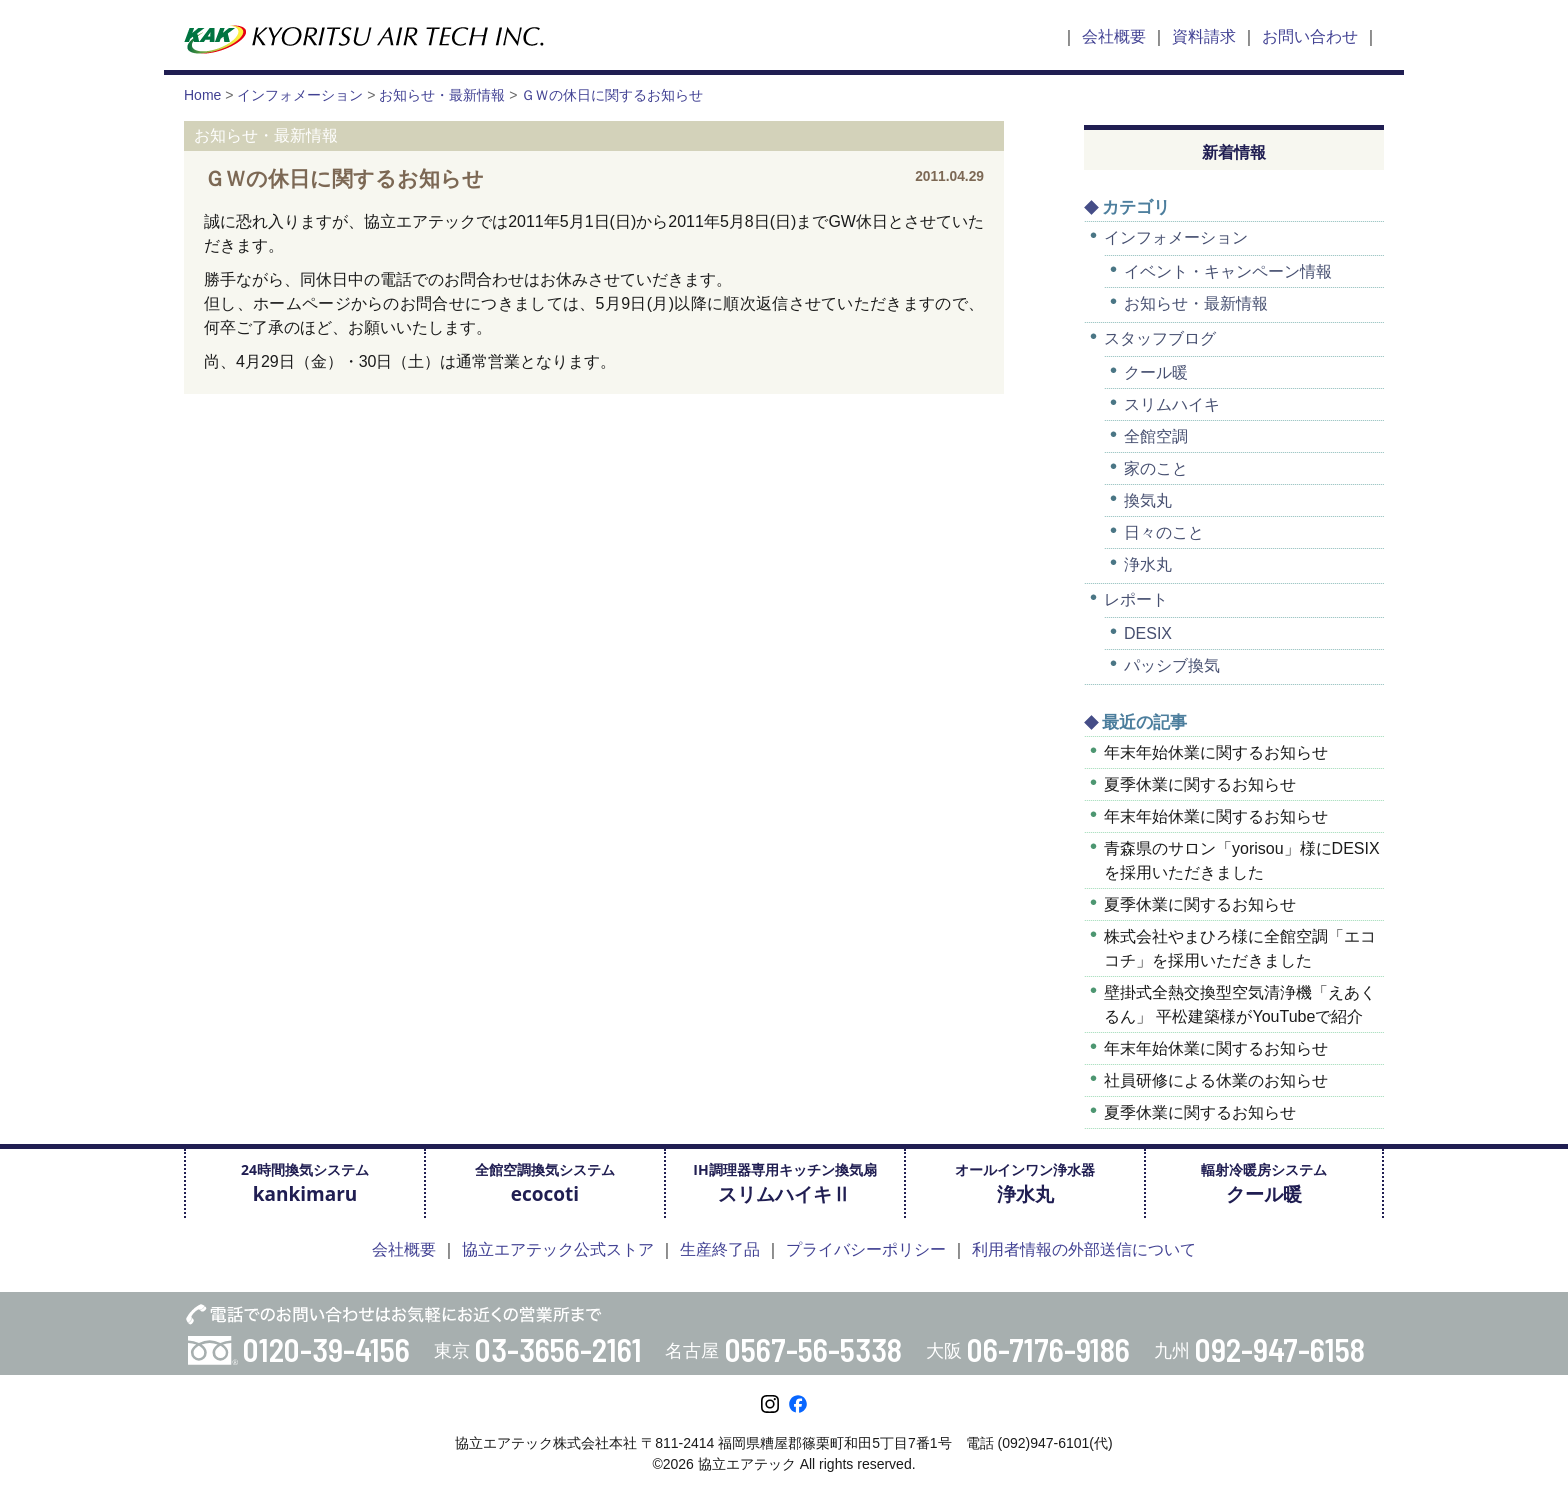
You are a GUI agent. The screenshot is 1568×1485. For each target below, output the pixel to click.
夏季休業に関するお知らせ (1200, 784)
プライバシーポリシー (866, 1249)
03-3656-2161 (558, 1349)
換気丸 (1148, 500)
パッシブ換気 (1172, 665)
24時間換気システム (305, 1183)
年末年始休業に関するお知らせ (1216, 752)
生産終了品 (720, 1249)
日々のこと (1164, 532)
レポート (1136, 599)
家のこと (1156, 468)
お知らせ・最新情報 (1196, 303)
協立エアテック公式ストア (558, 1249)
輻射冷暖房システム (1264, 1183)
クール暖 (1156, 372)
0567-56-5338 (813, 1349)
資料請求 (1204, 36)
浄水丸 (1148, 564)
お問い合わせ (1310, 36)
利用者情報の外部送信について (1084, 1249)
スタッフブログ (1160, 338)
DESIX (1148, 633)
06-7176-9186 (1048, 1349)
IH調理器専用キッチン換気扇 (784, 1183)
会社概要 (1114, 36)
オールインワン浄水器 (1025, 1183)
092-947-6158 (1280, 1349)
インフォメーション (1176, 237)
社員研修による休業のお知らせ (1216, 1080)
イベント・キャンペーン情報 (1228, 271)
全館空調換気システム (545, 1183)
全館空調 (1156, 436)
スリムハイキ (1172, 404)
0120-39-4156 (326, 1349)
